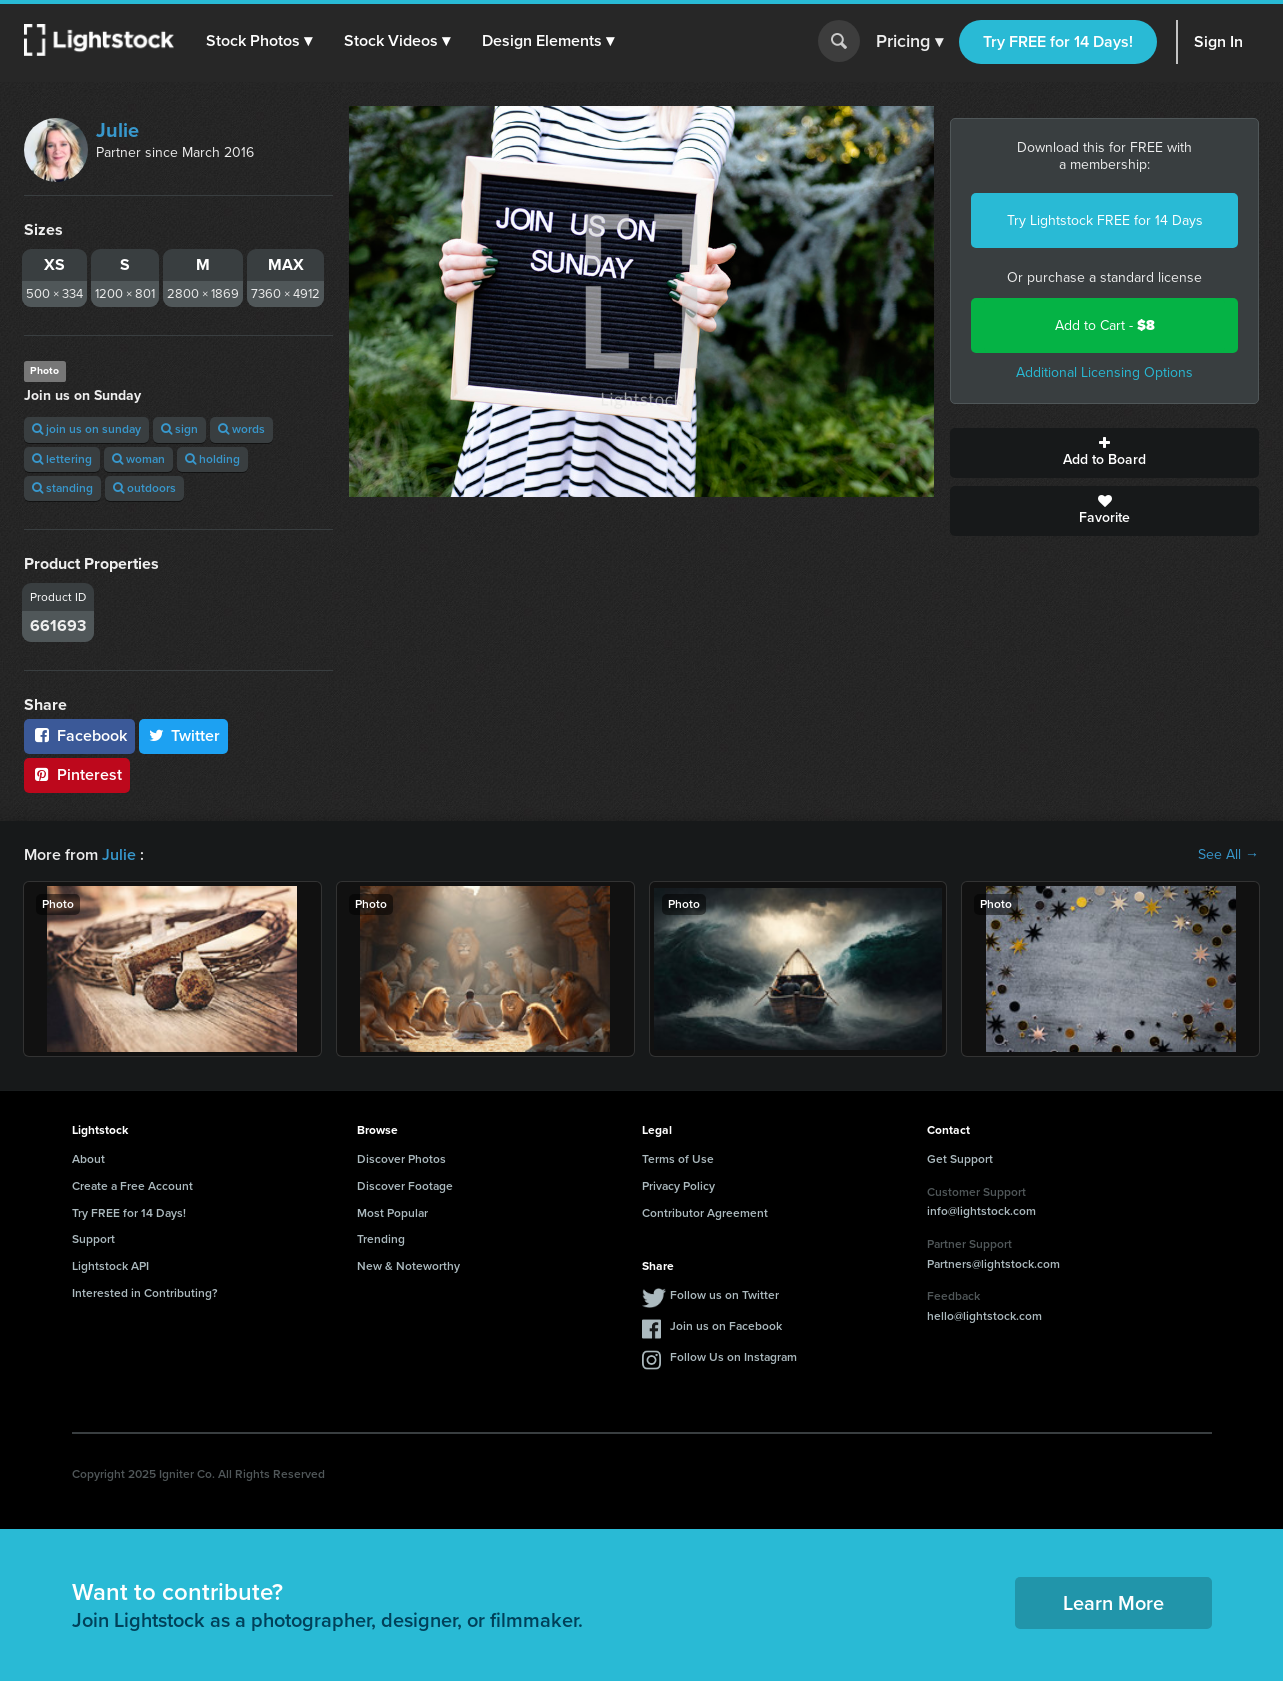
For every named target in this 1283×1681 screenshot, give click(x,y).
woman (138, 459)
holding (212, 459)
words (241, 429)
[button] (259, 41)
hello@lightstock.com (984, 1316)
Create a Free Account (132, 1186)
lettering (62, 459)
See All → (1228, 855)
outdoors (144, 488)
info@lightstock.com (981, 1211)
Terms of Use (678, 1159)
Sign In (1218, 41)
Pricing (909, 42)
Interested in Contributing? (145, 1293)
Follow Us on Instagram (733, 1357)
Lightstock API (110, 1266)
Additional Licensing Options (1104, 372)
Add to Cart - (1105, 325)
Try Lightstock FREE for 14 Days (1105, 220)
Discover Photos (401, 1159)
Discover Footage (405, 1186)
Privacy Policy (678, 1186)
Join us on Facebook (726, 1326)
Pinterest (77, 774)
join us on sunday (86, 429)
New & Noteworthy (408, 1266)
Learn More (1113, 1603)
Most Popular (392, 1213)
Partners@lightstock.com (993, 1264)
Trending (381, 1239)
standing (62, 488)
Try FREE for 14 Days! (1058, 41)
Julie (117, 130)
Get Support (960, 1159)
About (88, 1159)
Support (93, 1239)
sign (179, 429)
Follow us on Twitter (724, 1295)
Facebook (79, 735)
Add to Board (1104, 453)
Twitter (184, 735)
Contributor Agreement (705, 1213)
